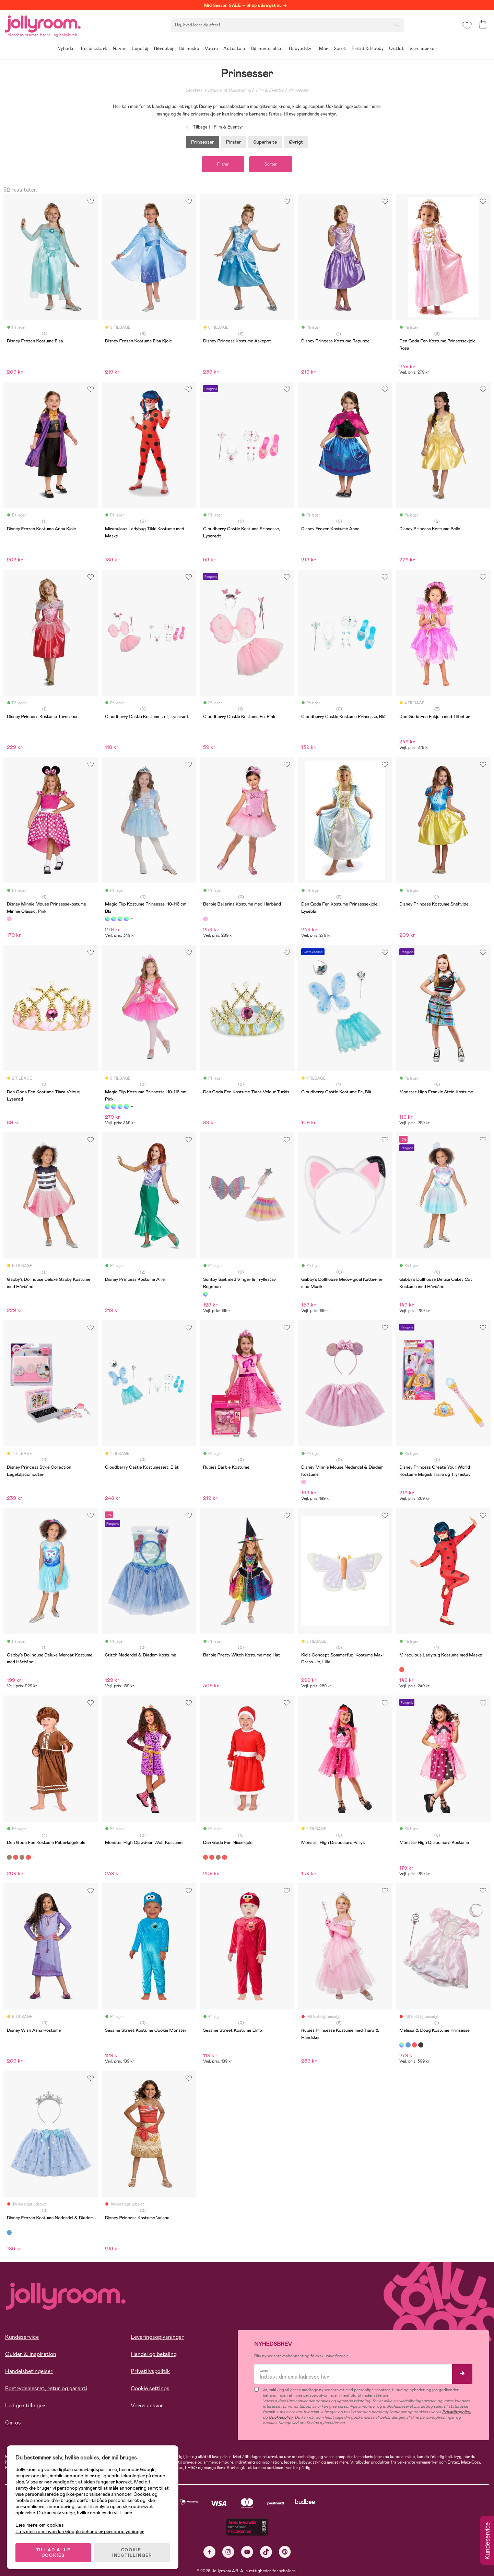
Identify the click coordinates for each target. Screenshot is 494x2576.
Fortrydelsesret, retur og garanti (46, 2388)
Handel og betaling (154, 2354)
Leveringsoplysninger (157, 2337)
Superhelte (265, 142)
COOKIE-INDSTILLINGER (132, 2552)
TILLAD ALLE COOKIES (53, 2552)
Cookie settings (150, 2388)
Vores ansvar (147, 2405)
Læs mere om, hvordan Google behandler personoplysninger (79, 2531)
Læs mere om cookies (39, 2525)
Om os (13, 2422)
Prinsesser (299, 90)
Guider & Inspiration (30, 2354)
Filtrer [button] (223, 164)
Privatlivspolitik (150, 2371)
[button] (467, 26)
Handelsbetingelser (29, 2371)
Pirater (233, 142)
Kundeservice (22, 2337)
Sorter (270, 164)
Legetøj (192, 90)
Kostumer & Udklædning (228, 90)
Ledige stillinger (25, 2405)
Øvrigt (296, 142)
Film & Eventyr (270, 90)
